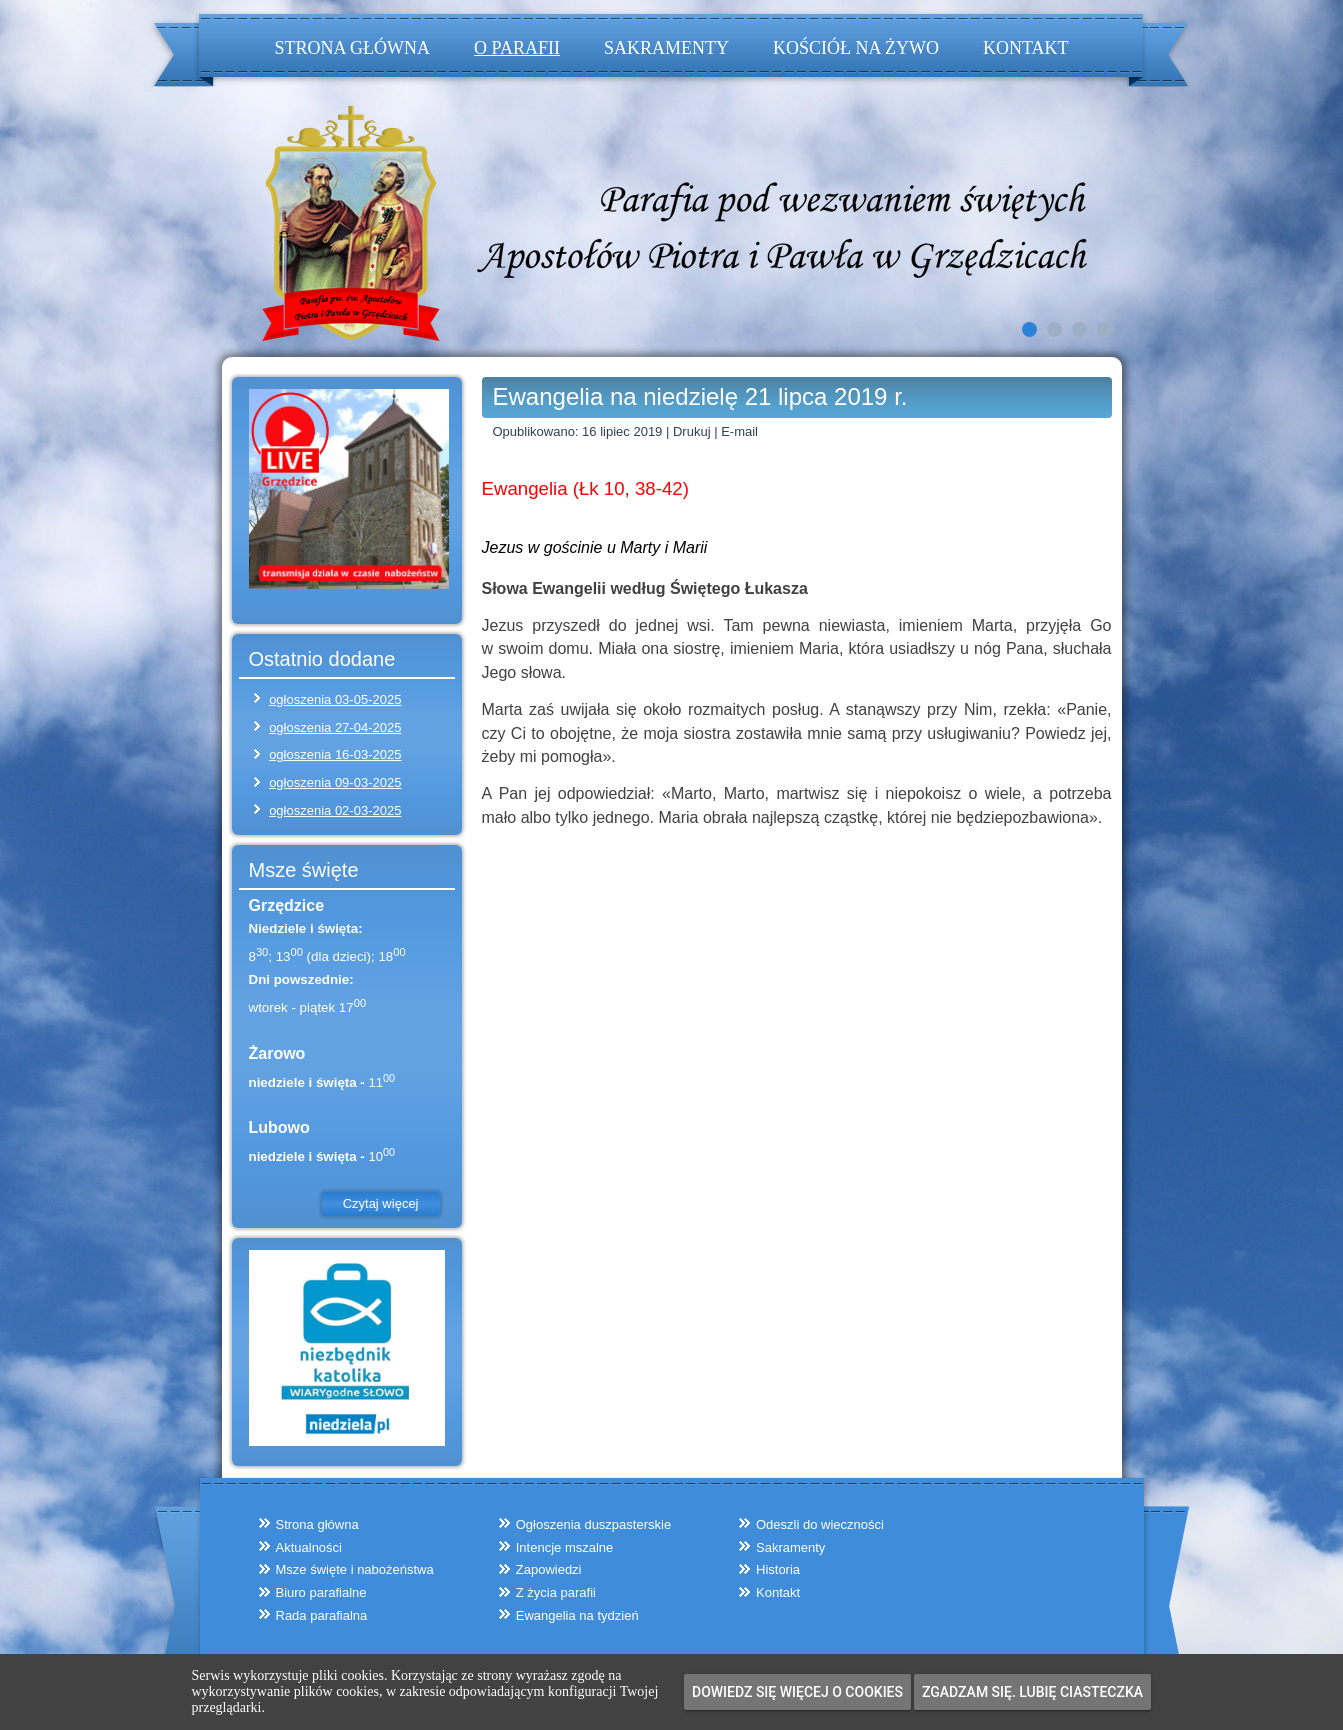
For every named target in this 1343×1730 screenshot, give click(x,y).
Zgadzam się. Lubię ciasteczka (1032, 1692)
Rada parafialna (322, 1615)
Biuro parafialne (321, 1592)
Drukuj (693, 431)
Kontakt (1026, 48)
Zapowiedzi (549, 1569)
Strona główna (353, 48)
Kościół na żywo (856, 48)
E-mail (739, 431)
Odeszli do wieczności (820, 1524)
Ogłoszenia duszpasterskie (593, 1524)
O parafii (517, 48)
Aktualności (309, 1547)
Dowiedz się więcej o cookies (797, 1692)
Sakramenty (666, 48)
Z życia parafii (556, 1592)
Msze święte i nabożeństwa (355, 1569)
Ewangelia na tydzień (577, 1615)
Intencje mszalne (565, 1547)
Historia (778, 1569)
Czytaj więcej (381, 1203)
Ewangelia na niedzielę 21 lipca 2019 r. (700, 396)
